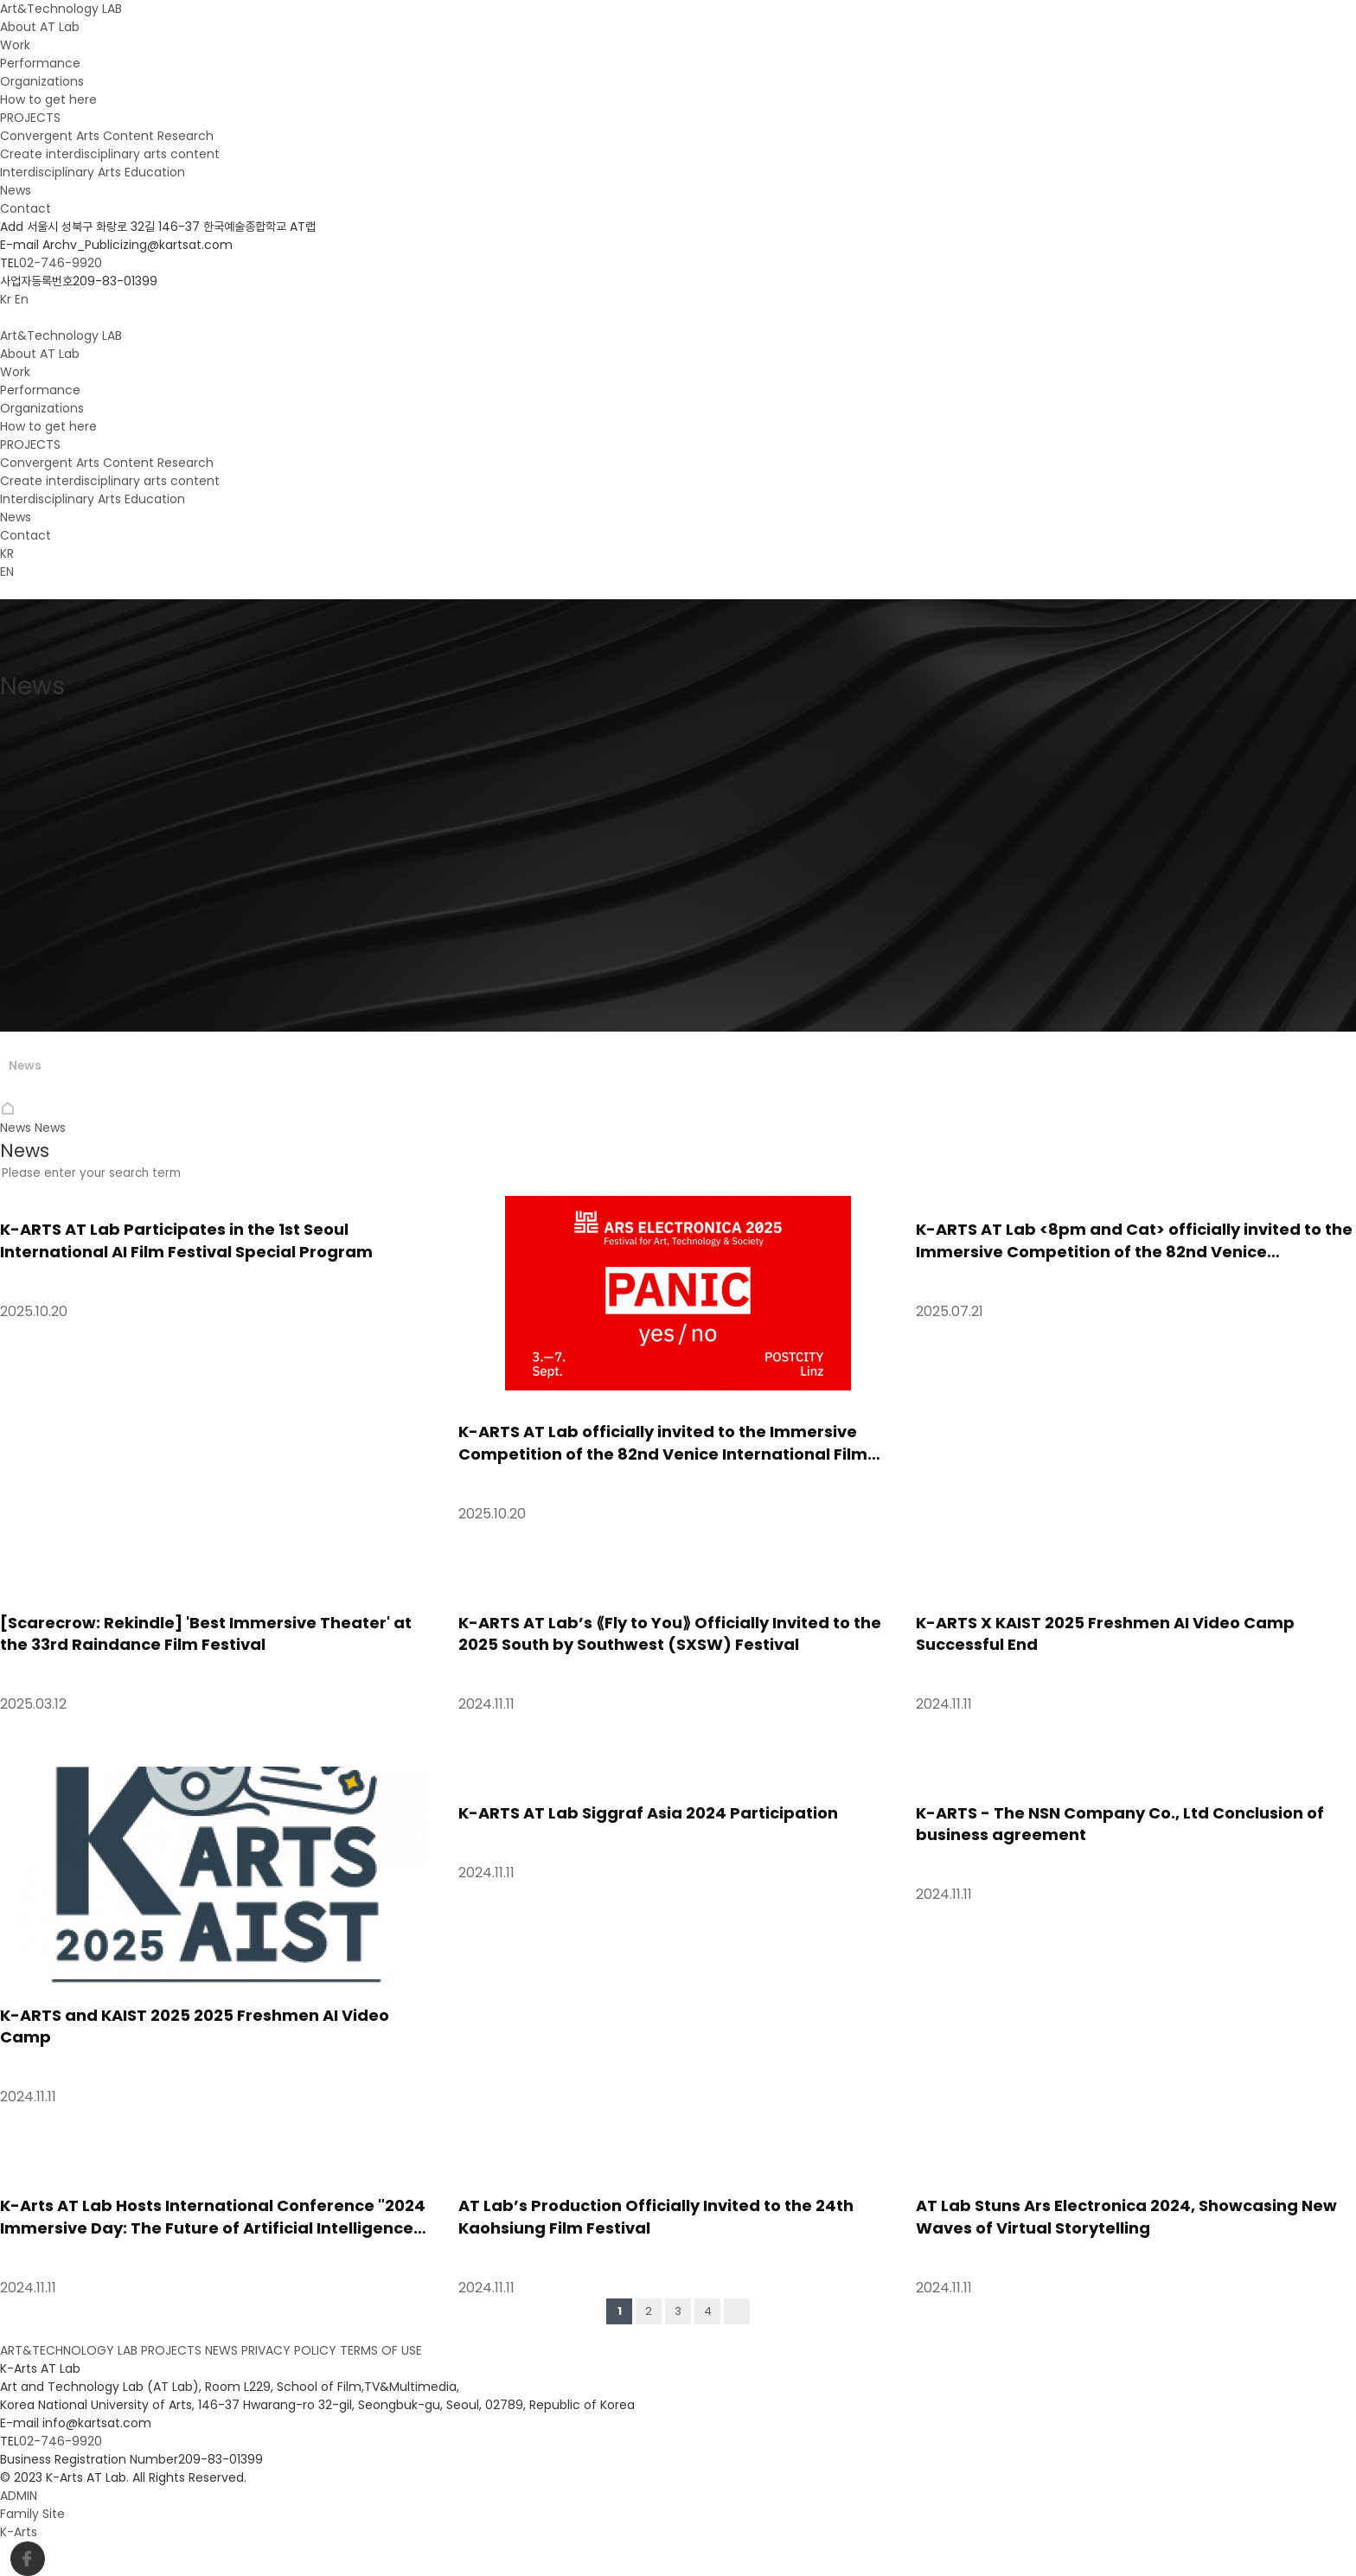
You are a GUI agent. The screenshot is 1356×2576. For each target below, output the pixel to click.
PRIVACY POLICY (288, 2350)
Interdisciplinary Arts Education (92, 172)
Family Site (34, 2513)
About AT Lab (40, 26)
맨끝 (737, 2311)
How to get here (48, 99)
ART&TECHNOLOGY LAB (69, 2350)
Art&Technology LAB (61, 8)
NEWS (221, 2350)
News (15, 190)
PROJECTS (30, 117)
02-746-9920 (60, 263)
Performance (40, 63)
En (22, 299)
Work (15, 45)
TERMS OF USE (381, 2350)
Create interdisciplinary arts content (110, 154)
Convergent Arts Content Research (107, 135)
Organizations (42, 81)
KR (7, 553)
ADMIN (18, 2495)
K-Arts (18, 2532)
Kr (5, 299)
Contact (25, 208)
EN (7, 571)
